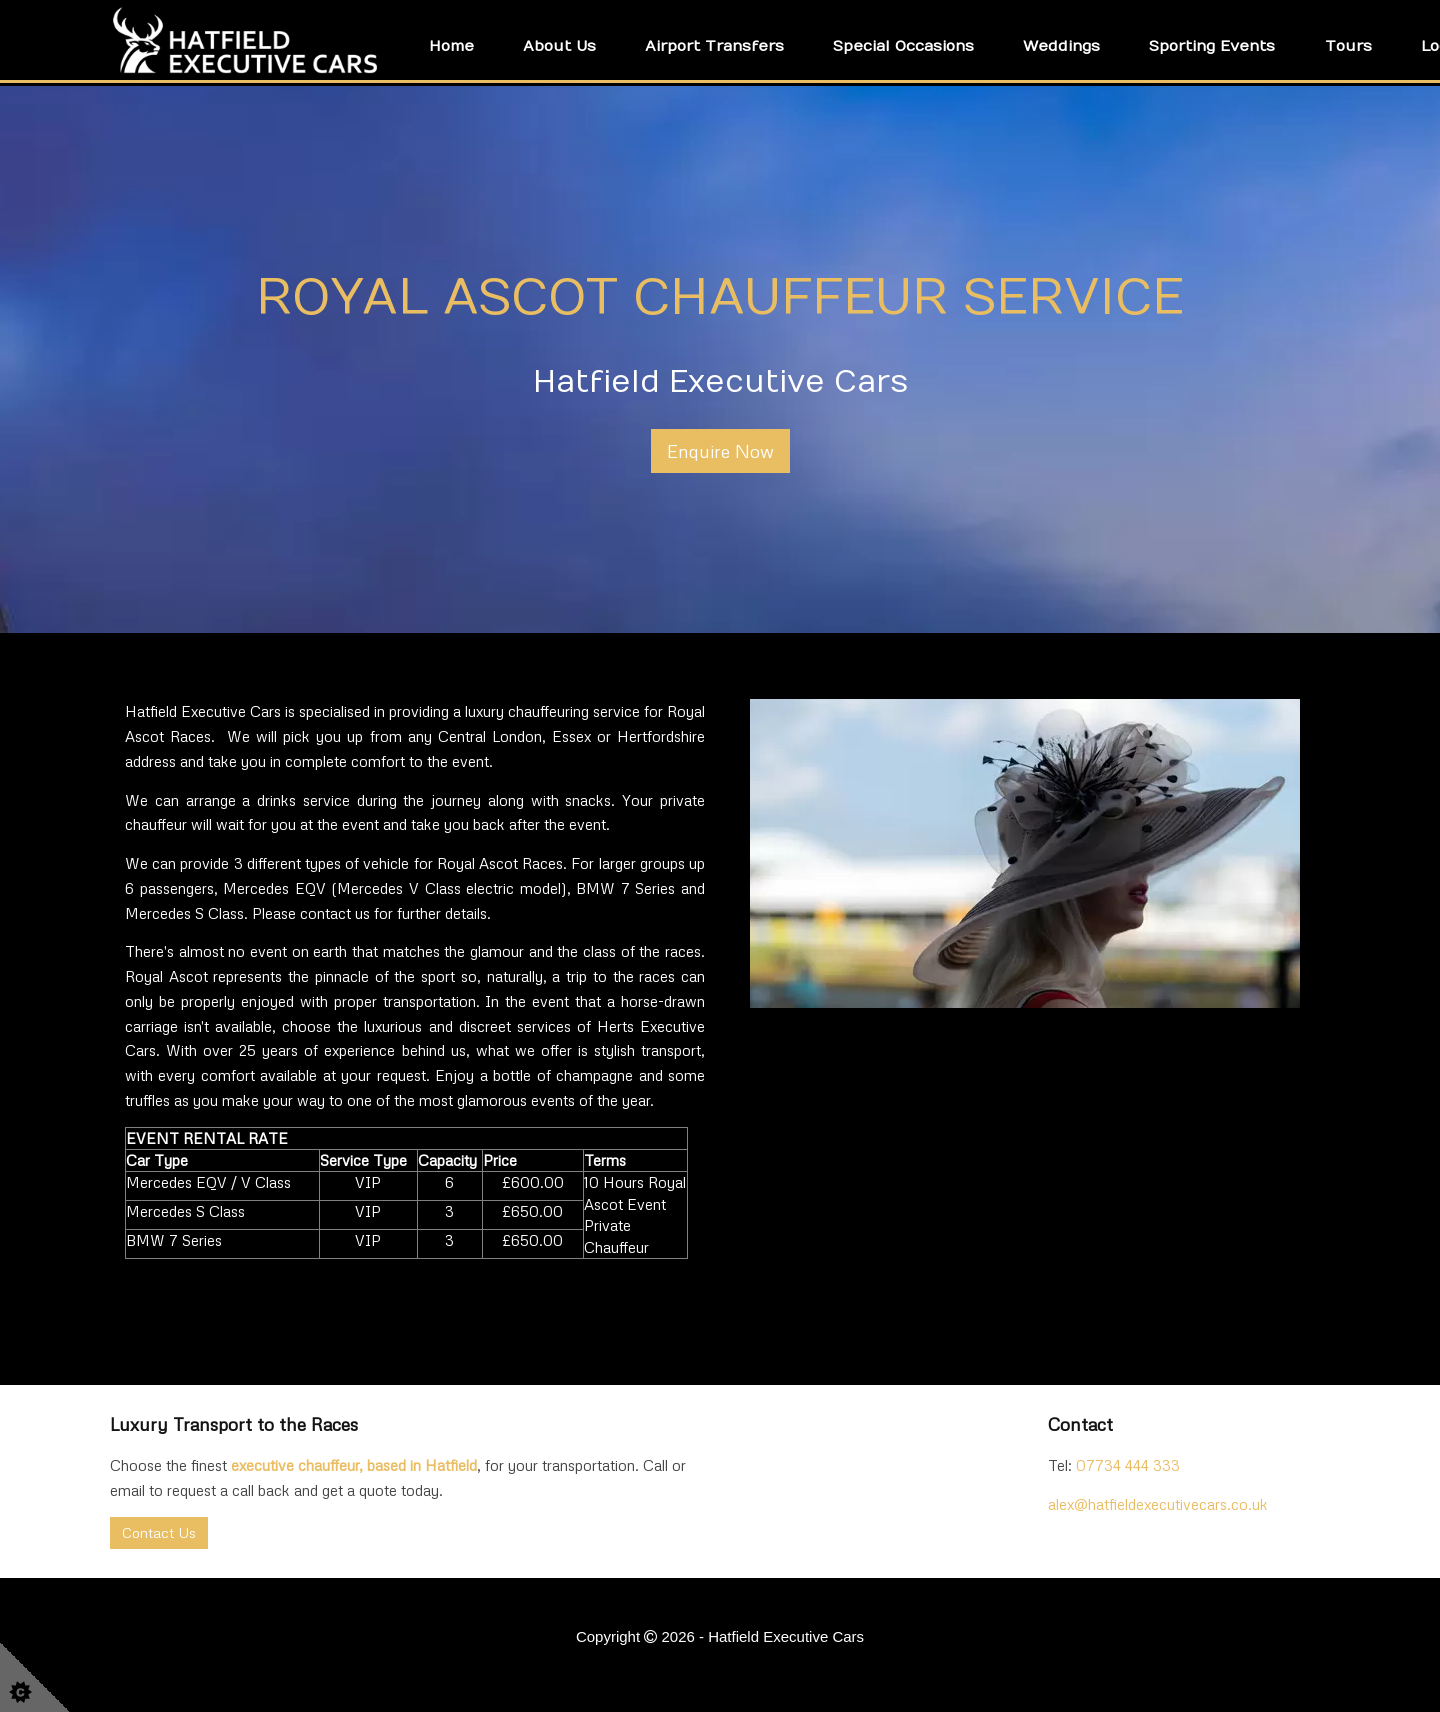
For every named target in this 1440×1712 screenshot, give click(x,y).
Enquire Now (720, 451)
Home (451, 46)
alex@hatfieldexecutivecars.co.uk (1158, 1504)
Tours (1348, 46)
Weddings (1061, 46)
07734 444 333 (1128, 1465)
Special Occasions (903, 46)
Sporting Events (1212, 46)
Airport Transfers (714, 46)
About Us (559, 46)
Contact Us (159, 1532)
